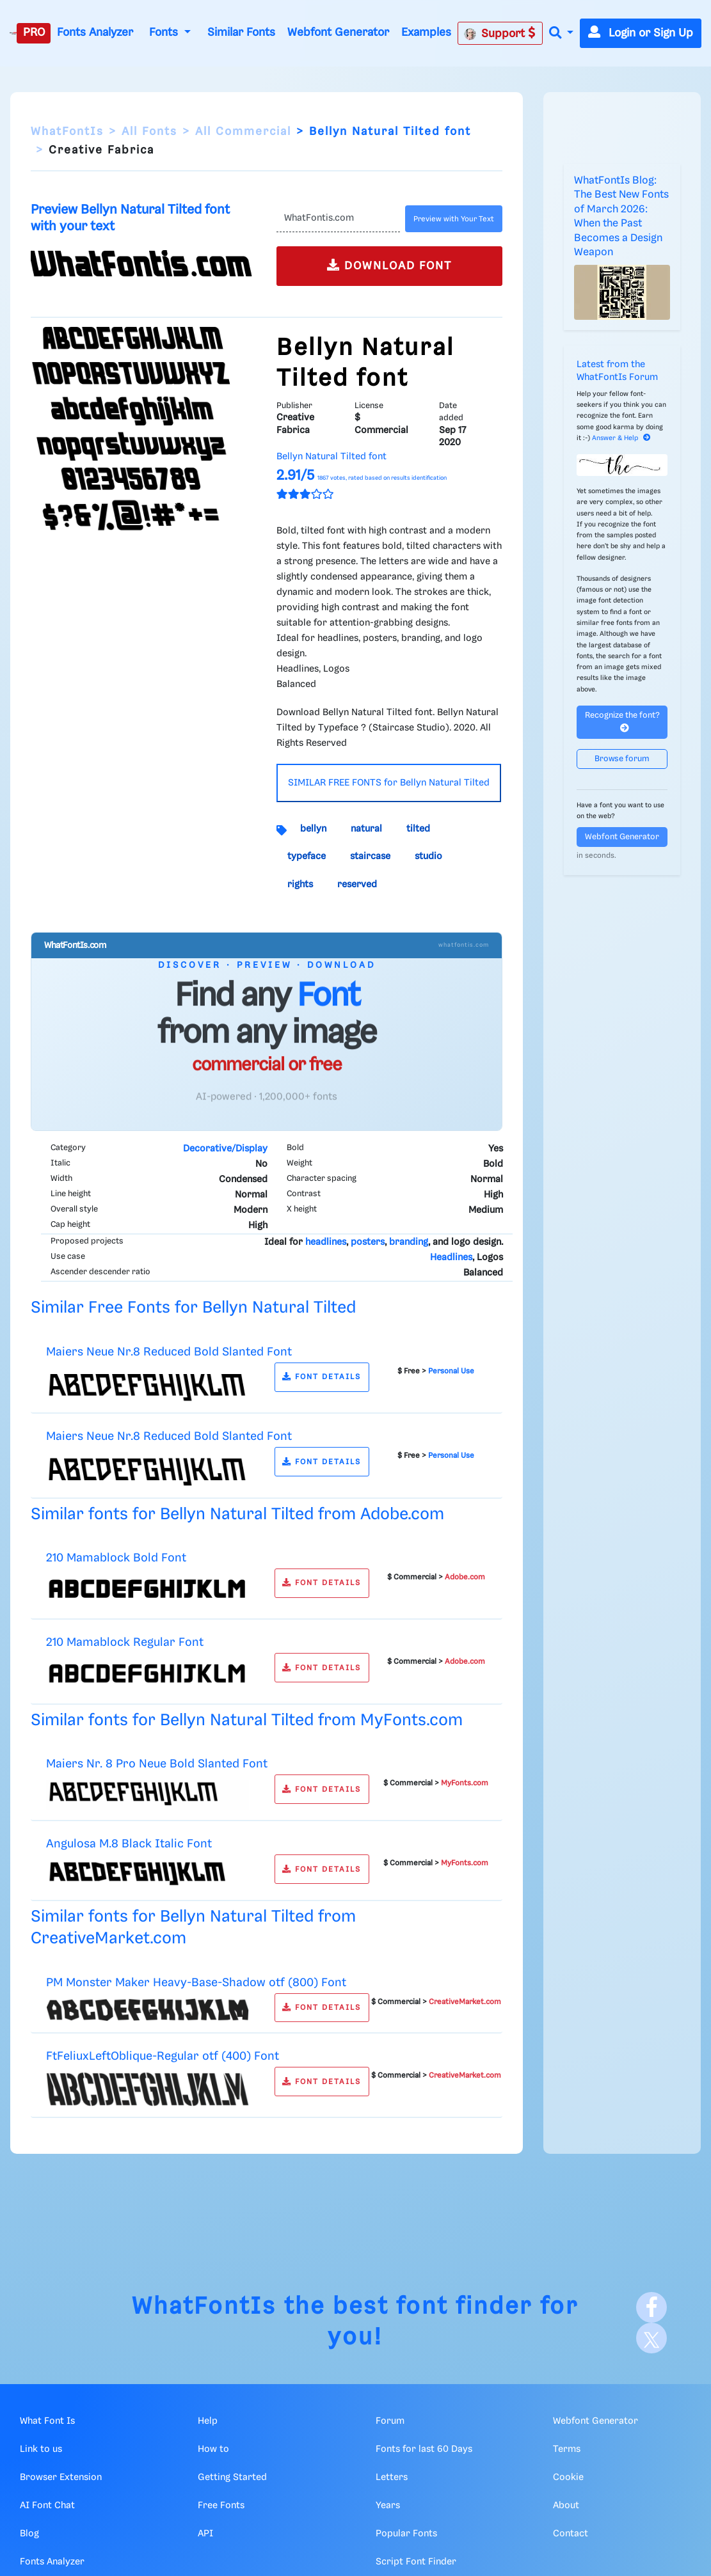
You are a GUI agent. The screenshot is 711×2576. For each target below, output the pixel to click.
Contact (570, 2534)
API (205, 2534)
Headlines (451, 1257)
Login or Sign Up (640, 33)
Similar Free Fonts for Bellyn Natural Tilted (193, 1307)
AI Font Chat (47, 2506)
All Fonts (149, 132)
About (566, 2506)
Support (500, 33)
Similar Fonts (241, 32)
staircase (370, 856)
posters (368, 1242)
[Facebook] (651, 2307)
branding (408, 1242)
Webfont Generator (338, 32)
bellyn (313, 829)
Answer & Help (621, 438)
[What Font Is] (13, 33)
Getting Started (232, 2477)
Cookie (568, 2477)
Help (208, 2421)
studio (428, 856)
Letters (392, 2477)
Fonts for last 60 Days (424, 2449)
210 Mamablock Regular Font (125, 1642)
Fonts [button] (165, 32)
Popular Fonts (406, 2534)
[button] (561, 33)
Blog (29, 2534)
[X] (651, 2338)
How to (213, 2449)
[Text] (338, 218)
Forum (390, 2421)
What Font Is (47, 2421)
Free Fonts (221, 2506)
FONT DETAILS (321, 1377)
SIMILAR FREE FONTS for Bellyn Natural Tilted (389, 783)
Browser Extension (61, 2477)
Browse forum (622, 759)
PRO (34, 32)
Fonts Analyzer (95, 32)
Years (388, 2506)
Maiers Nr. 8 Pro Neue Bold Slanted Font (157, 1764)
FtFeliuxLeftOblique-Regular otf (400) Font (162, 2056)
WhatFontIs (67, 132)
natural (366, 829)
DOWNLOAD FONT (389, 265)
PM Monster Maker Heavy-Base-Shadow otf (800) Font (196, 1983)
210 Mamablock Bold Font (116, 1558)
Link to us (41, 2449)
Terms (566, 2449)
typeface (306, 856)
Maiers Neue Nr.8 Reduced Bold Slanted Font (169, 1352)
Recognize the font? (622, 721)
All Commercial (243, 132)
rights (300, 885)
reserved (357, 885)
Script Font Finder (416, 2562)
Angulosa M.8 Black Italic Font (129, 1844)
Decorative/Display (225, 1149)
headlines (325, 1242)
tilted (418, 829)
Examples (426, 32)
